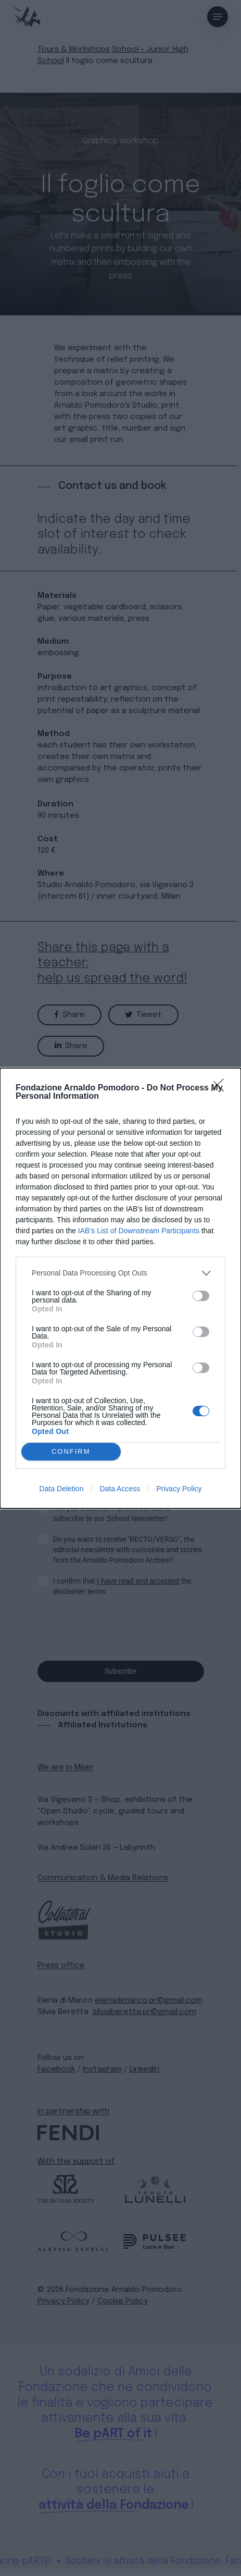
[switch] (201, 1296)
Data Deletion (62, 1489)
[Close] (221, 1088)
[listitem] (120, 1273)
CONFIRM (71, 1451)
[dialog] (120, 1288)
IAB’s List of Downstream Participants (138, 1230)
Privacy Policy (178, 1489)
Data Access (119, 1489)
